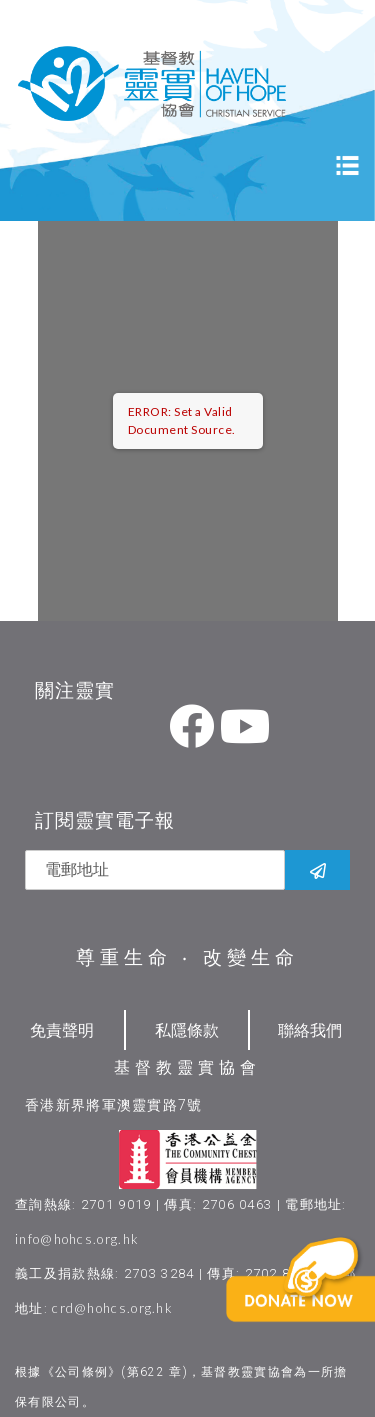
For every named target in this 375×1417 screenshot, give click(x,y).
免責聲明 (62, 1029)
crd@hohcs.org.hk (112, 1308)
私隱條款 (187, 1029)
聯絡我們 (310, 1029)
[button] (321, 1311)
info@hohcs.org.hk (77, 1239)
